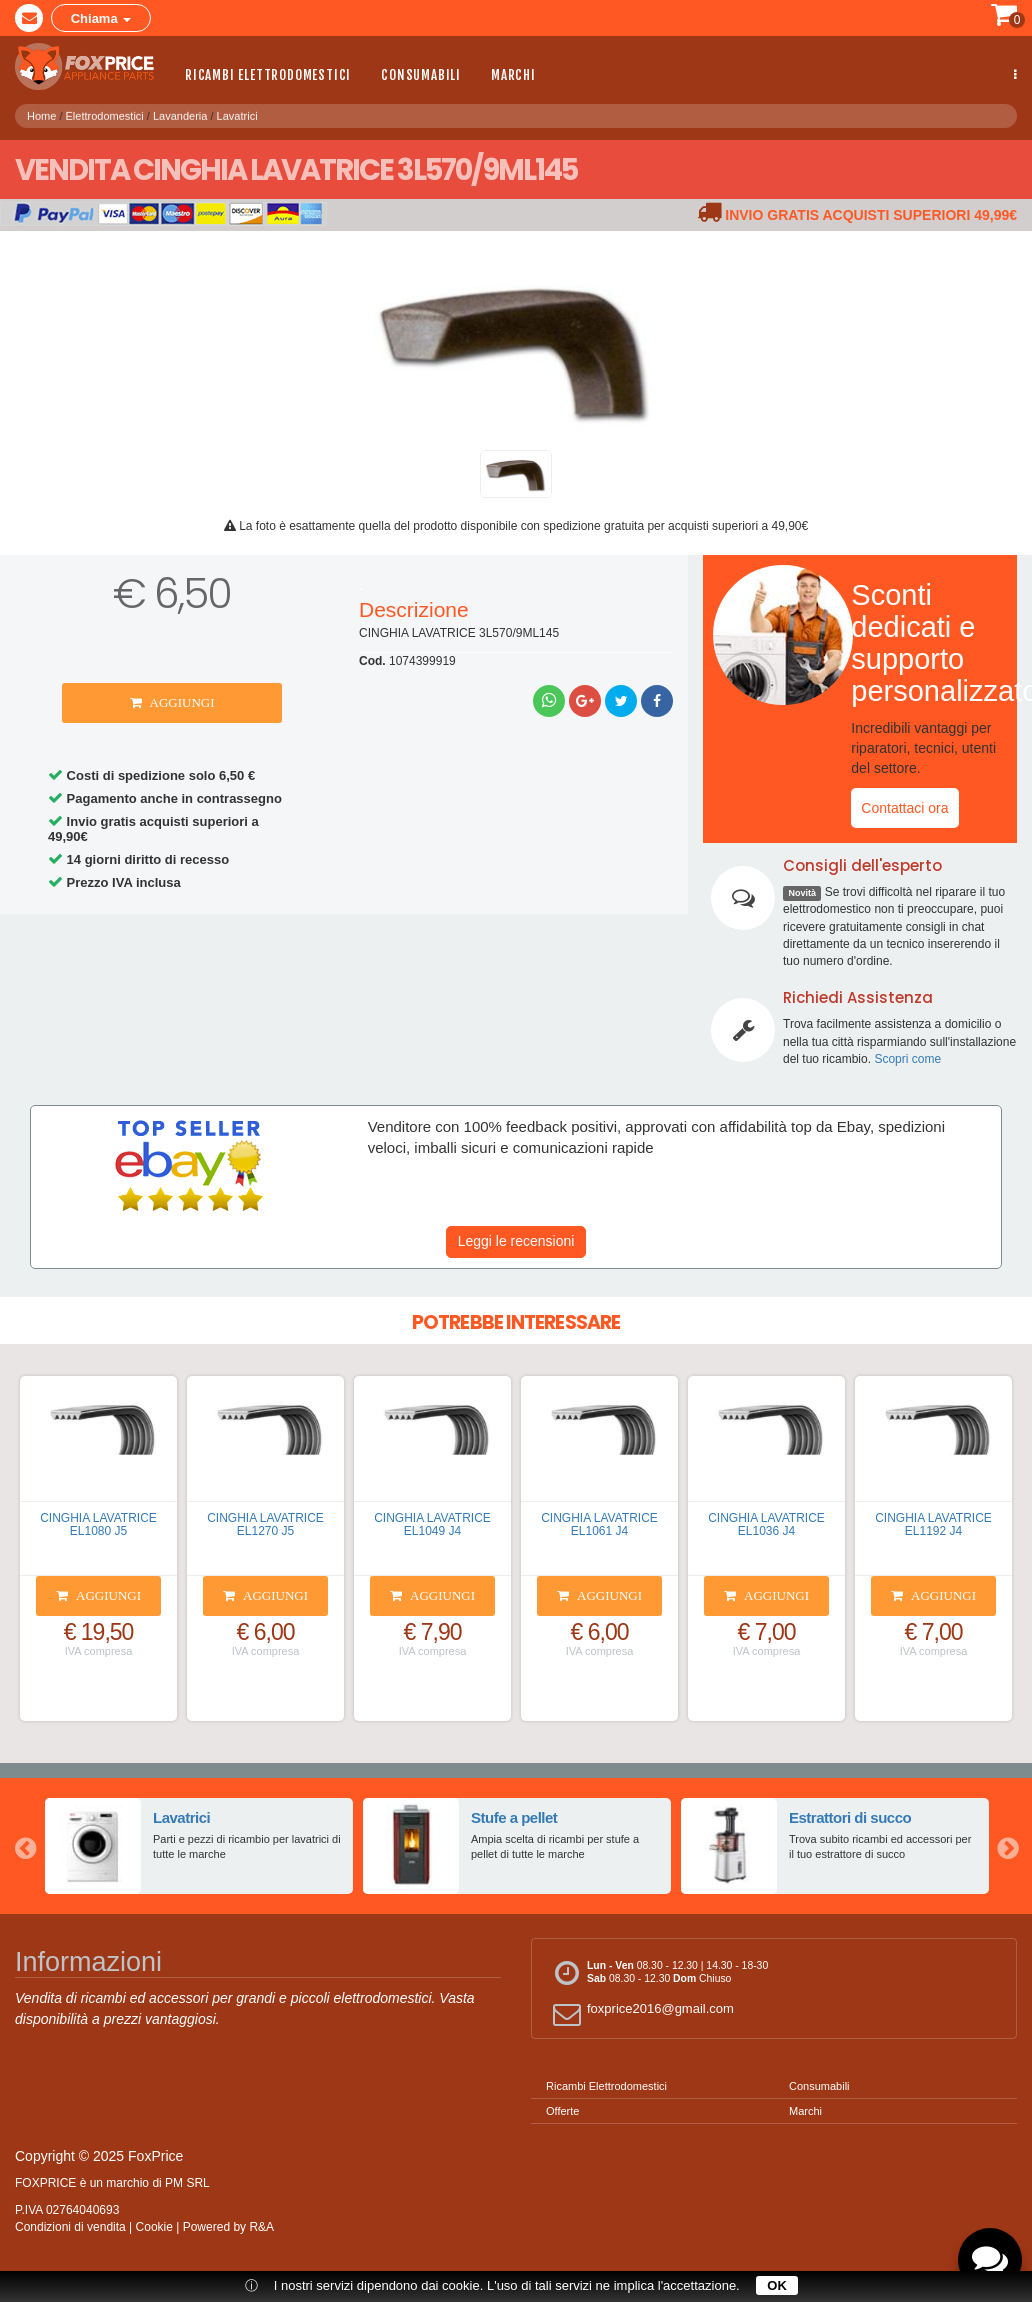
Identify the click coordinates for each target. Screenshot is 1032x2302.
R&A (261, 2227)
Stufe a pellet (514, 1817)
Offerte (562, 2111)
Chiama (101, 18)
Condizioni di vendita (70, 2227)
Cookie (154, 2227)
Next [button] (1007, 1846)
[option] (199, 1846)
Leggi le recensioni (516, 1241)
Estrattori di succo (850, 1817)
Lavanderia (180, 113)
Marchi (513, 75)
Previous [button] (25, 1846)
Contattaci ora (904, 808)
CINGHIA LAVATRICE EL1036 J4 (766, 1524)
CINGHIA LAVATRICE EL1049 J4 (432, 1524)
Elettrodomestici (105, 113)
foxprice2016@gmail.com (640, 2013)
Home (41, 113)
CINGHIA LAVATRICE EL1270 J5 (265, 1524)
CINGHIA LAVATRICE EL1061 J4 (599, 1524)
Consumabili (421, 75)
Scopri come (907, 1059)
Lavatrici (237, 113)
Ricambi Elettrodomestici (268, 75)
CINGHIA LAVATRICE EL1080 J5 (98, 1524)
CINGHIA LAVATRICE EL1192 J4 (933, 1524)
